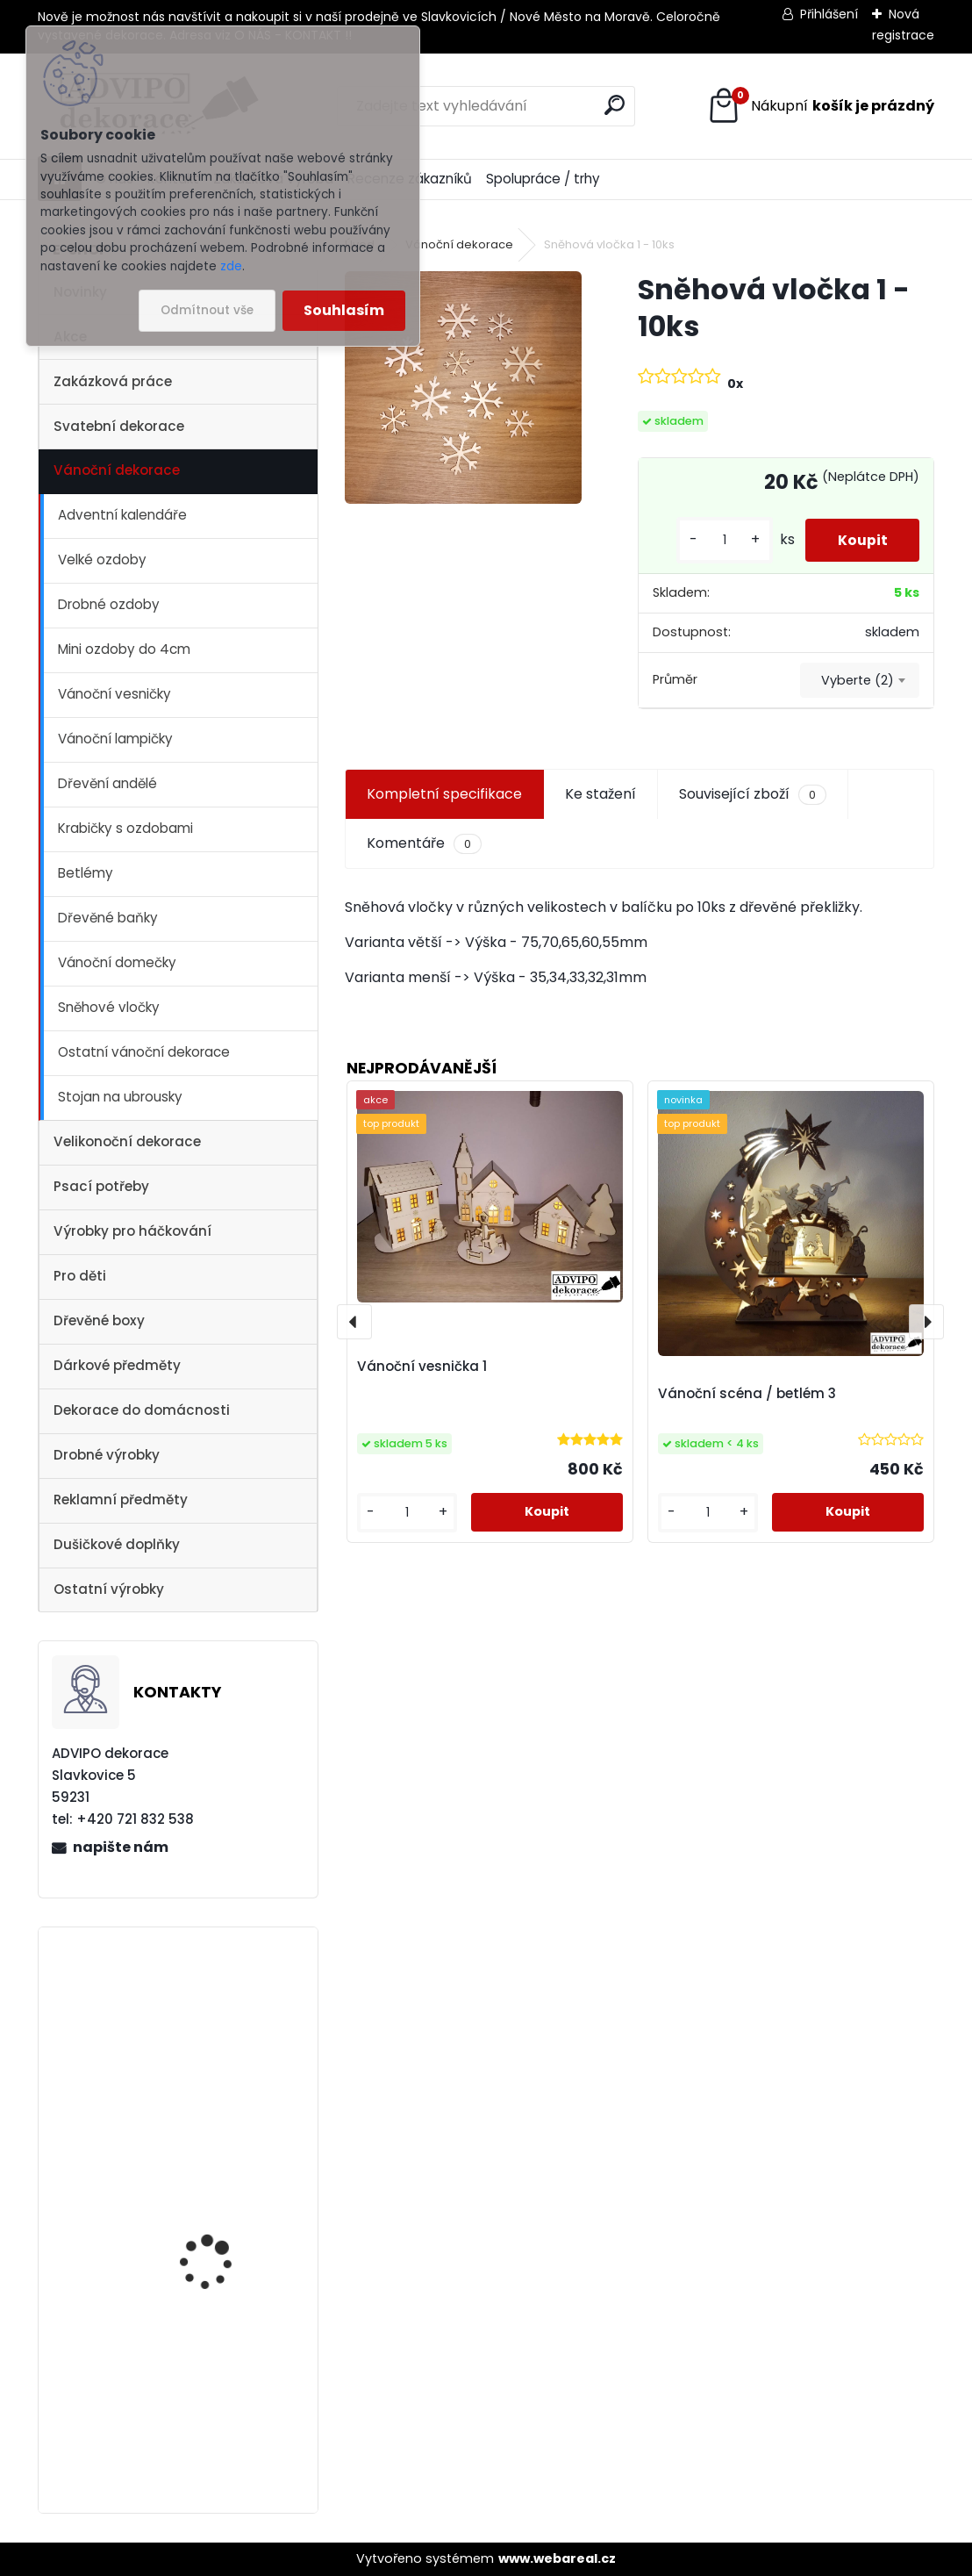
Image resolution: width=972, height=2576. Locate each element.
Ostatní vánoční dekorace (144, 1052)
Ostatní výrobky (109, 1589)
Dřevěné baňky (108, 917)
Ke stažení (600, 794)
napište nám (120, 1847)
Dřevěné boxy (99, 1320)
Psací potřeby (101, 1186)
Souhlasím (344, 310)
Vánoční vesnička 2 (212, 2374)
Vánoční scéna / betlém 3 (747, 1393)
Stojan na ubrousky (120, 1096)
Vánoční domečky (117, 962)
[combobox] (859, 680)
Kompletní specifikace (444, 794)
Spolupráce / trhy (543, 178)
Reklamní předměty (121, 1499)
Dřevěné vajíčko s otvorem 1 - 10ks (206, 2191)
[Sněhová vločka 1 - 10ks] (463, 387)
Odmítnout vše (207, 310)
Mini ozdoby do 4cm (124, 649)
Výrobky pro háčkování (132, 1231)
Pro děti (80, 1275)
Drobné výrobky (107, 1455)
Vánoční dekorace (117, 470)
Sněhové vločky (109, 1007)
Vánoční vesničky (114, 694)
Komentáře (424, 843)
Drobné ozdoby (109, 604)
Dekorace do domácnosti (142, 1410)
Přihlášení (829, 14)
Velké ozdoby (102, 559)
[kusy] (718, 540)
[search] (614, 105)
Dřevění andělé (107, 783)
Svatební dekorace (119, 426)
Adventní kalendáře (122, 515)
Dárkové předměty (117, 1365)
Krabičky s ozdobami (125, 828)
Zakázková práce (113, 381)
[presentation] (354, 1321)
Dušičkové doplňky (117, 1544)
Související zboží (752, 794)
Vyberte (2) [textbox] (857, 680)
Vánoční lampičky (115, 738)
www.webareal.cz (557, 2558)
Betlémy (85, 873)
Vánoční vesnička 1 (210, 2005)
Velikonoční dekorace (127, 1141)
